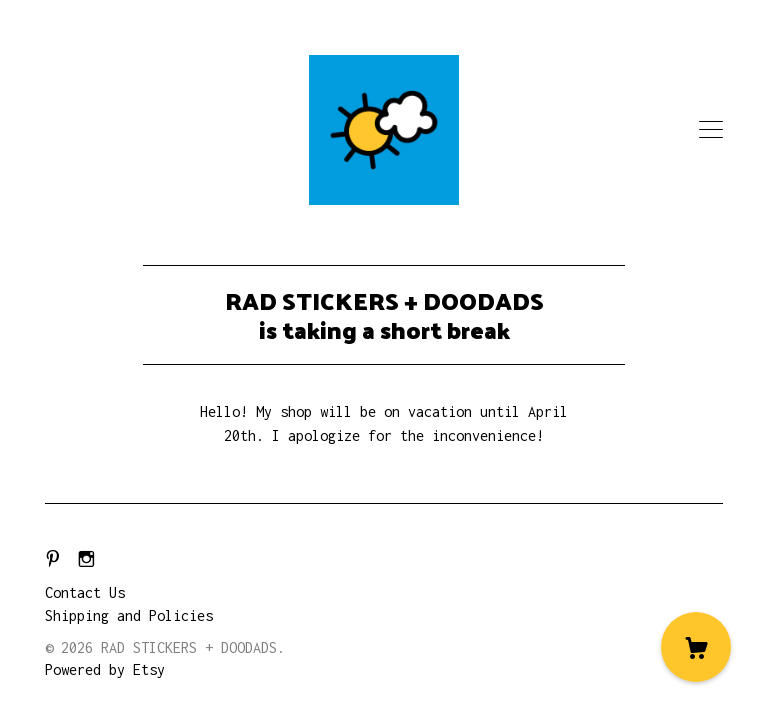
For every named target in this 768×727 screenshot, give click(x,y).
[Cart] (696, 647)
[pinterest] (53, 559)
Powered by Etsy (105, 669)
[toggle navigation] (711, 130)
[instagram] (86, 559)
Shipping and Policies (129, 615)
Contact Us (85, 592)
